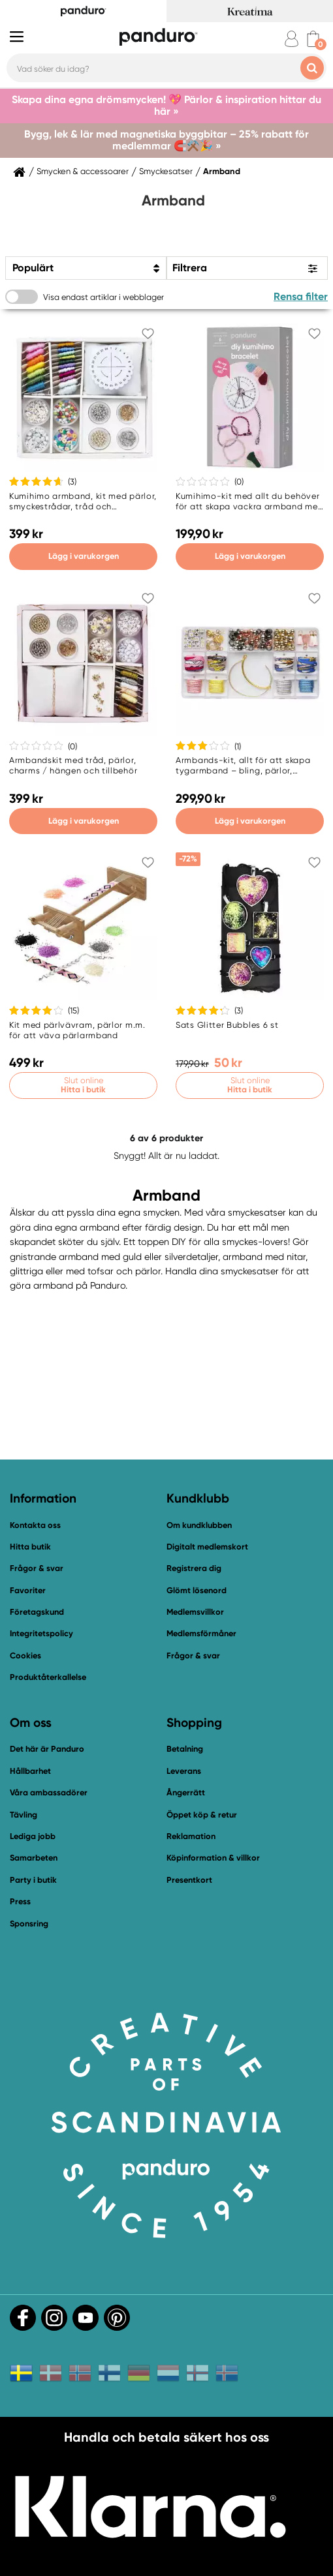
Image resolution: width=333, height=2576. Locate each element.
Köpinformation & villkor (213, 1858)
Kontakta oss (35, 1525)
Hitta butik (30, 1546)
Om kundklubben (199, 1525)
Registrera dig (193, 1568)
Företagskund (37, 1612)
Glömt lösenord (196, 1590)
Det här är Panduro (47, 1749)
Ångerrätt (185, 1792)
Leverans (183, 1771)
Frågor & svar (36, 1568)
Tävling (23, 1815)
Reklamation (190, 1836)
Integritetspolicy (41, 1633)
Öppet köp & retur (201, 1815)
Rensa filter (301, 296)
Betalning (184, 1749)
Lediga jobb (33, 1836)
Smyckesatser (166, 171)
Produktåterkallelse (48, 1677)
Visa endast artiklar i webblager (103, 297)
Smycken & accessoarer (83, 171)
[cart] (313, 39)
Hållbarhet (30, 1771)
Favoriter (28, 1590)
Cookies (25, 1655)
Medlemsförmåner (201, 1633)
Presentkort (189, 1880)
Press (20, 1901)
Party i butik (33, 1880)
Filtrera (189, 268)
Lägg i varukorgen (83, 556)
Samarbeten (33, 1858)
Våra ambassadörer (48, 1792)
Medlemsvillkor (195, 1612)
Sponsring (29, 1923)
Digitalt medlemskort (207, 1546)
